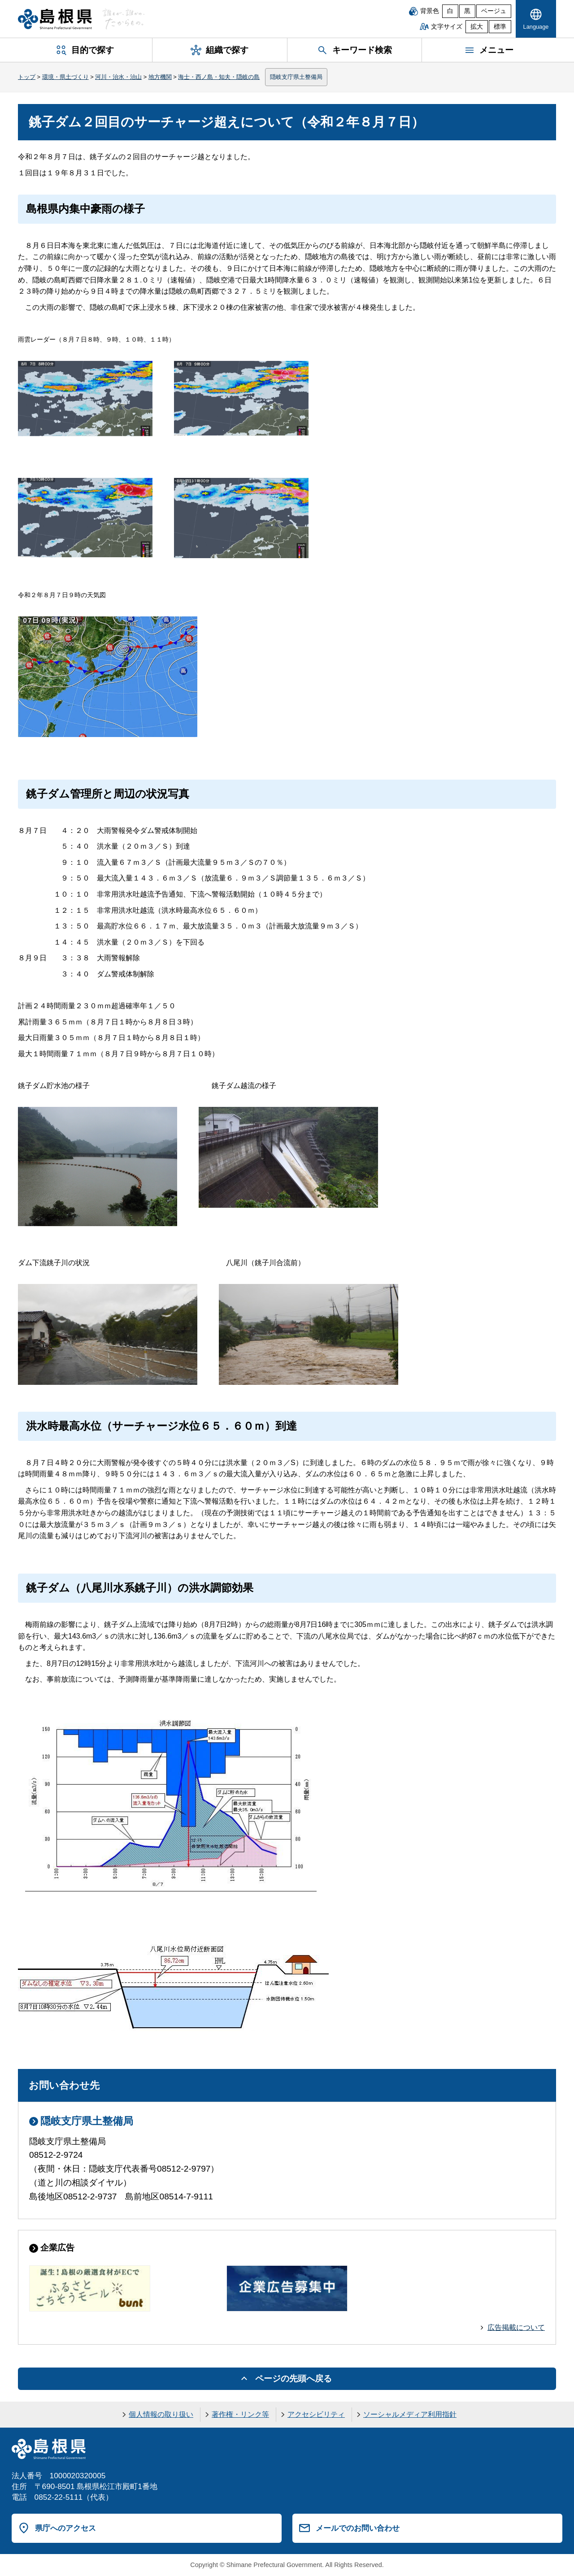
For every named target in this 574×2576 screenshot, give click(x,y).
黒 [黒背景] (467, 11)
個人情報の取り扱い (161, 2414)
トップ (26, 77)
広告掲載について (516, 2327)
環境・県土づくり (65, 77)
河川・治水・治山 (118, 77)
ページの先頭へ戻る (293, 2378)
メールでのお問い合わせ (358, 2528)
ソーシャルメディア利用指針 (410, 2414)
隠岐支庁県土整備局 (296, 77)
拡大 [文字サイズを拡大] (476, 26)
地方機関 (160, 77)
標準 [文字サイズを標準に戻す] (500, 26)
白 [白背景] (450, 11)
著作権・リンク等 (240, 2414)
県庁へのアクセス (65, 2528)
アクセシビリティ (316, 2414)
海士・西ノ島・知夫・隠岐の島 (219, 77)
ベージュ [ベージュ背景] (493, 11)
